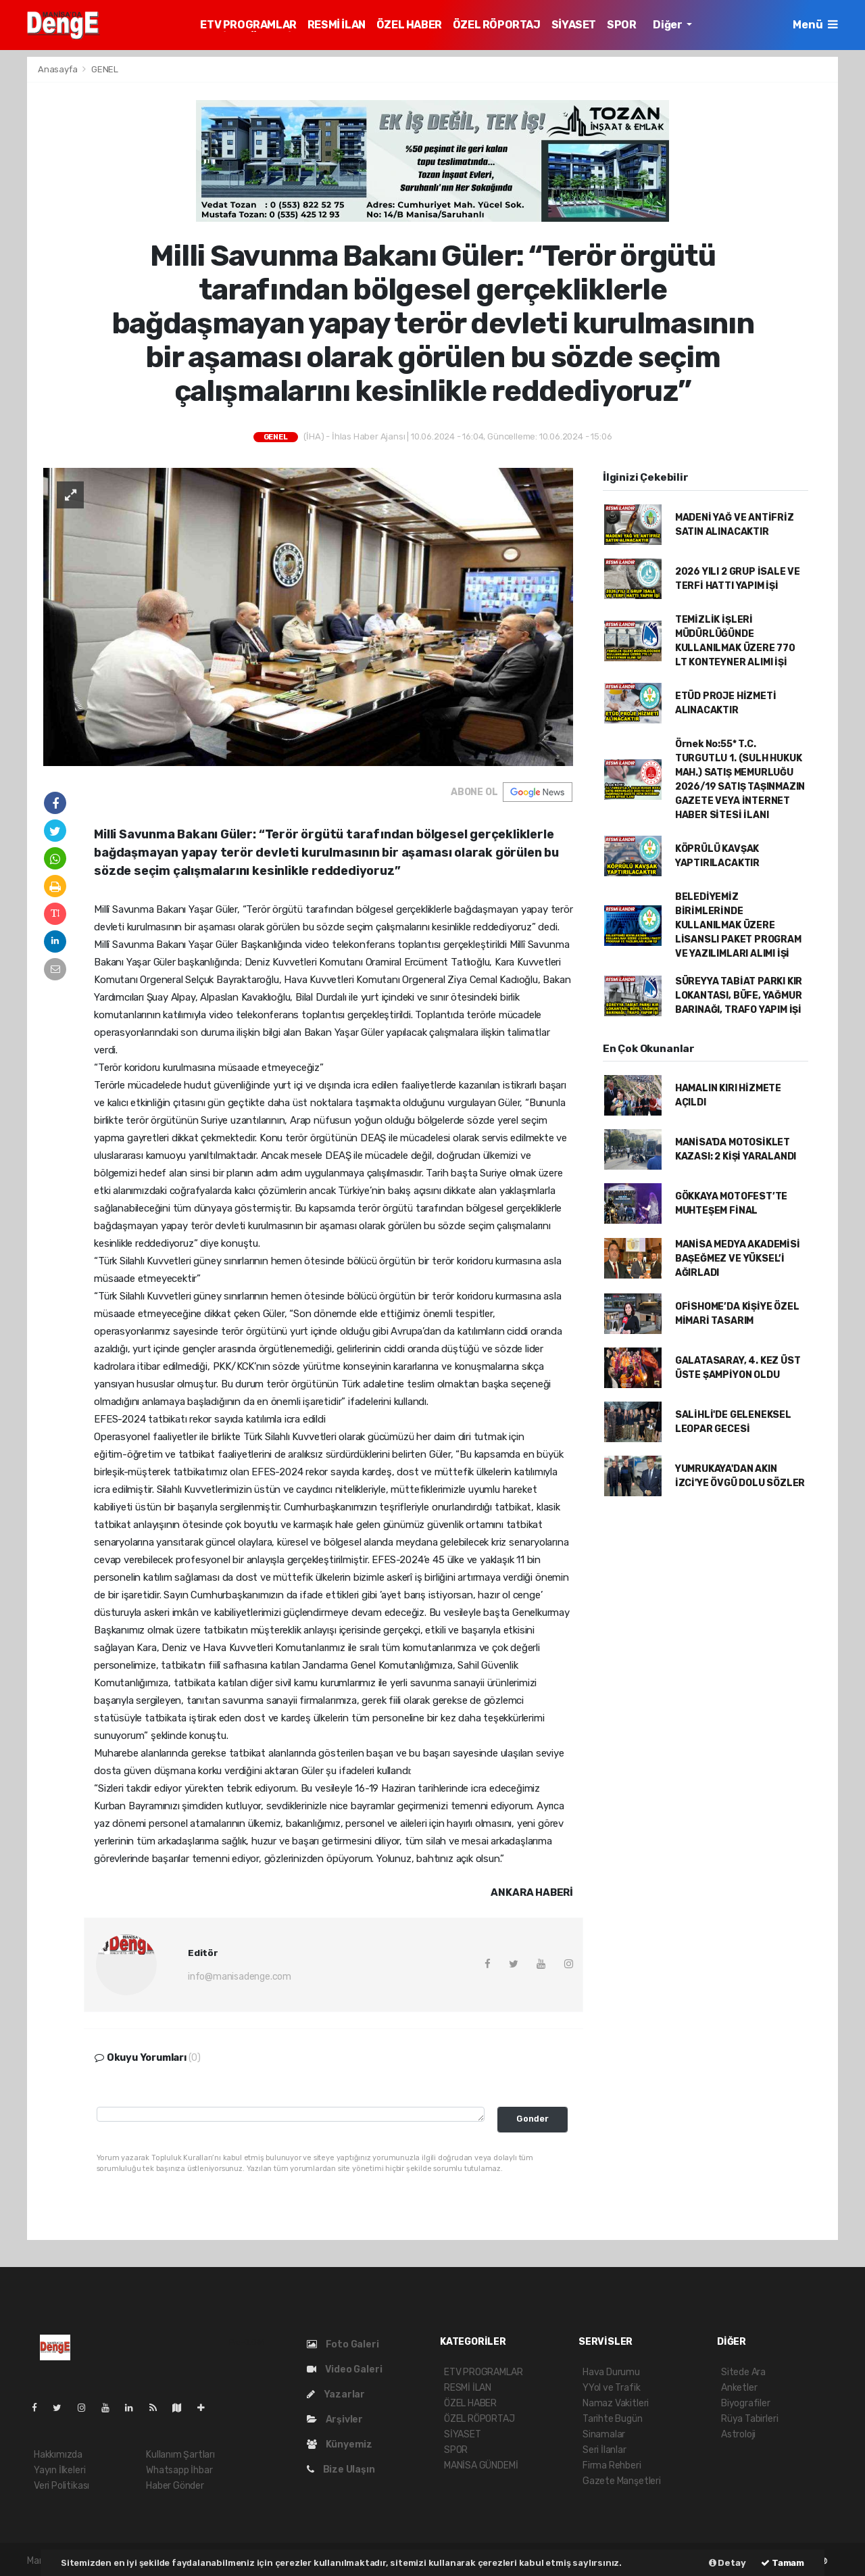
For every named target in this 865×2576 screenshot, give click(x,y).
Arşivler (335, 2419)
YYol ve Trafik (611, 2387)
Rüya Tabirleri (749, 2419)
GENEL (104, 69)
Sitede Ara (743, 2372)
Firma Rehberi (612, 2465)
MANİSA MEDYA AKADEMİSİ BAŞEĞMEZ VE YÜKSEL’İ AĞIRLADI (737, 1259)
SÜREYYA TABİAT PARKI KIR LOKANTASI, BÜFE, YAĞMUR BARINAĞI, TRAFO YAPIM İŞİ (738, 996)
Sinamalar (604, 2434)
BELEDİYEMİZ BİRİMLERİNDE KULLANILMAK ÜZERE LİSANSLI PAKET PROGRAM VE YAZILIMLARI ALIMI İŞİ (738, 925)
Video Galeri (344, 2369)
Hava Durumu (611, 2372)
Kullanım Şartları (180, 2454)
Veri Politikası (61, 2485)
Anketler (739, 2387)
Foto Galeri (343, 2344)
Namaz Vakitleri (616, 2403)
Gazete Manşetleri (622, 2481)
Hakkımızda (58, 2454)
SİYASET (573, 24)
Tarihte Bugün (613, 2419)
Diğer (668, 24)
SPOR (621, 24)
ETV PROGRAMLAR (248, 24)
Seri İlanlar (604, 2450)
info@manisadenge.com (239, 1976)
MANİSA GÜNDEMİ (481, 2465)
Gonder (532, 2119)
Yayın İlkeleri (59, 2470)
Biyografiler (745, 2403)
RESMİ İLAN (336, 24)
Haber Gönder (175, 2485)
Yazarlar (336, 2394)
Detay (727, 2563)
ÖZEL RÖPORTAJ (497, 24)
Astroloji (738, 2434)
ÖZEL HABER (409, 24)
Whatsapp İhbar (179, 2470)
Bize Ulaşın (341, 2469)
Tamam (782, 2563)
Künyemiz (339, 2444)
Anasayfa (58, 69)
